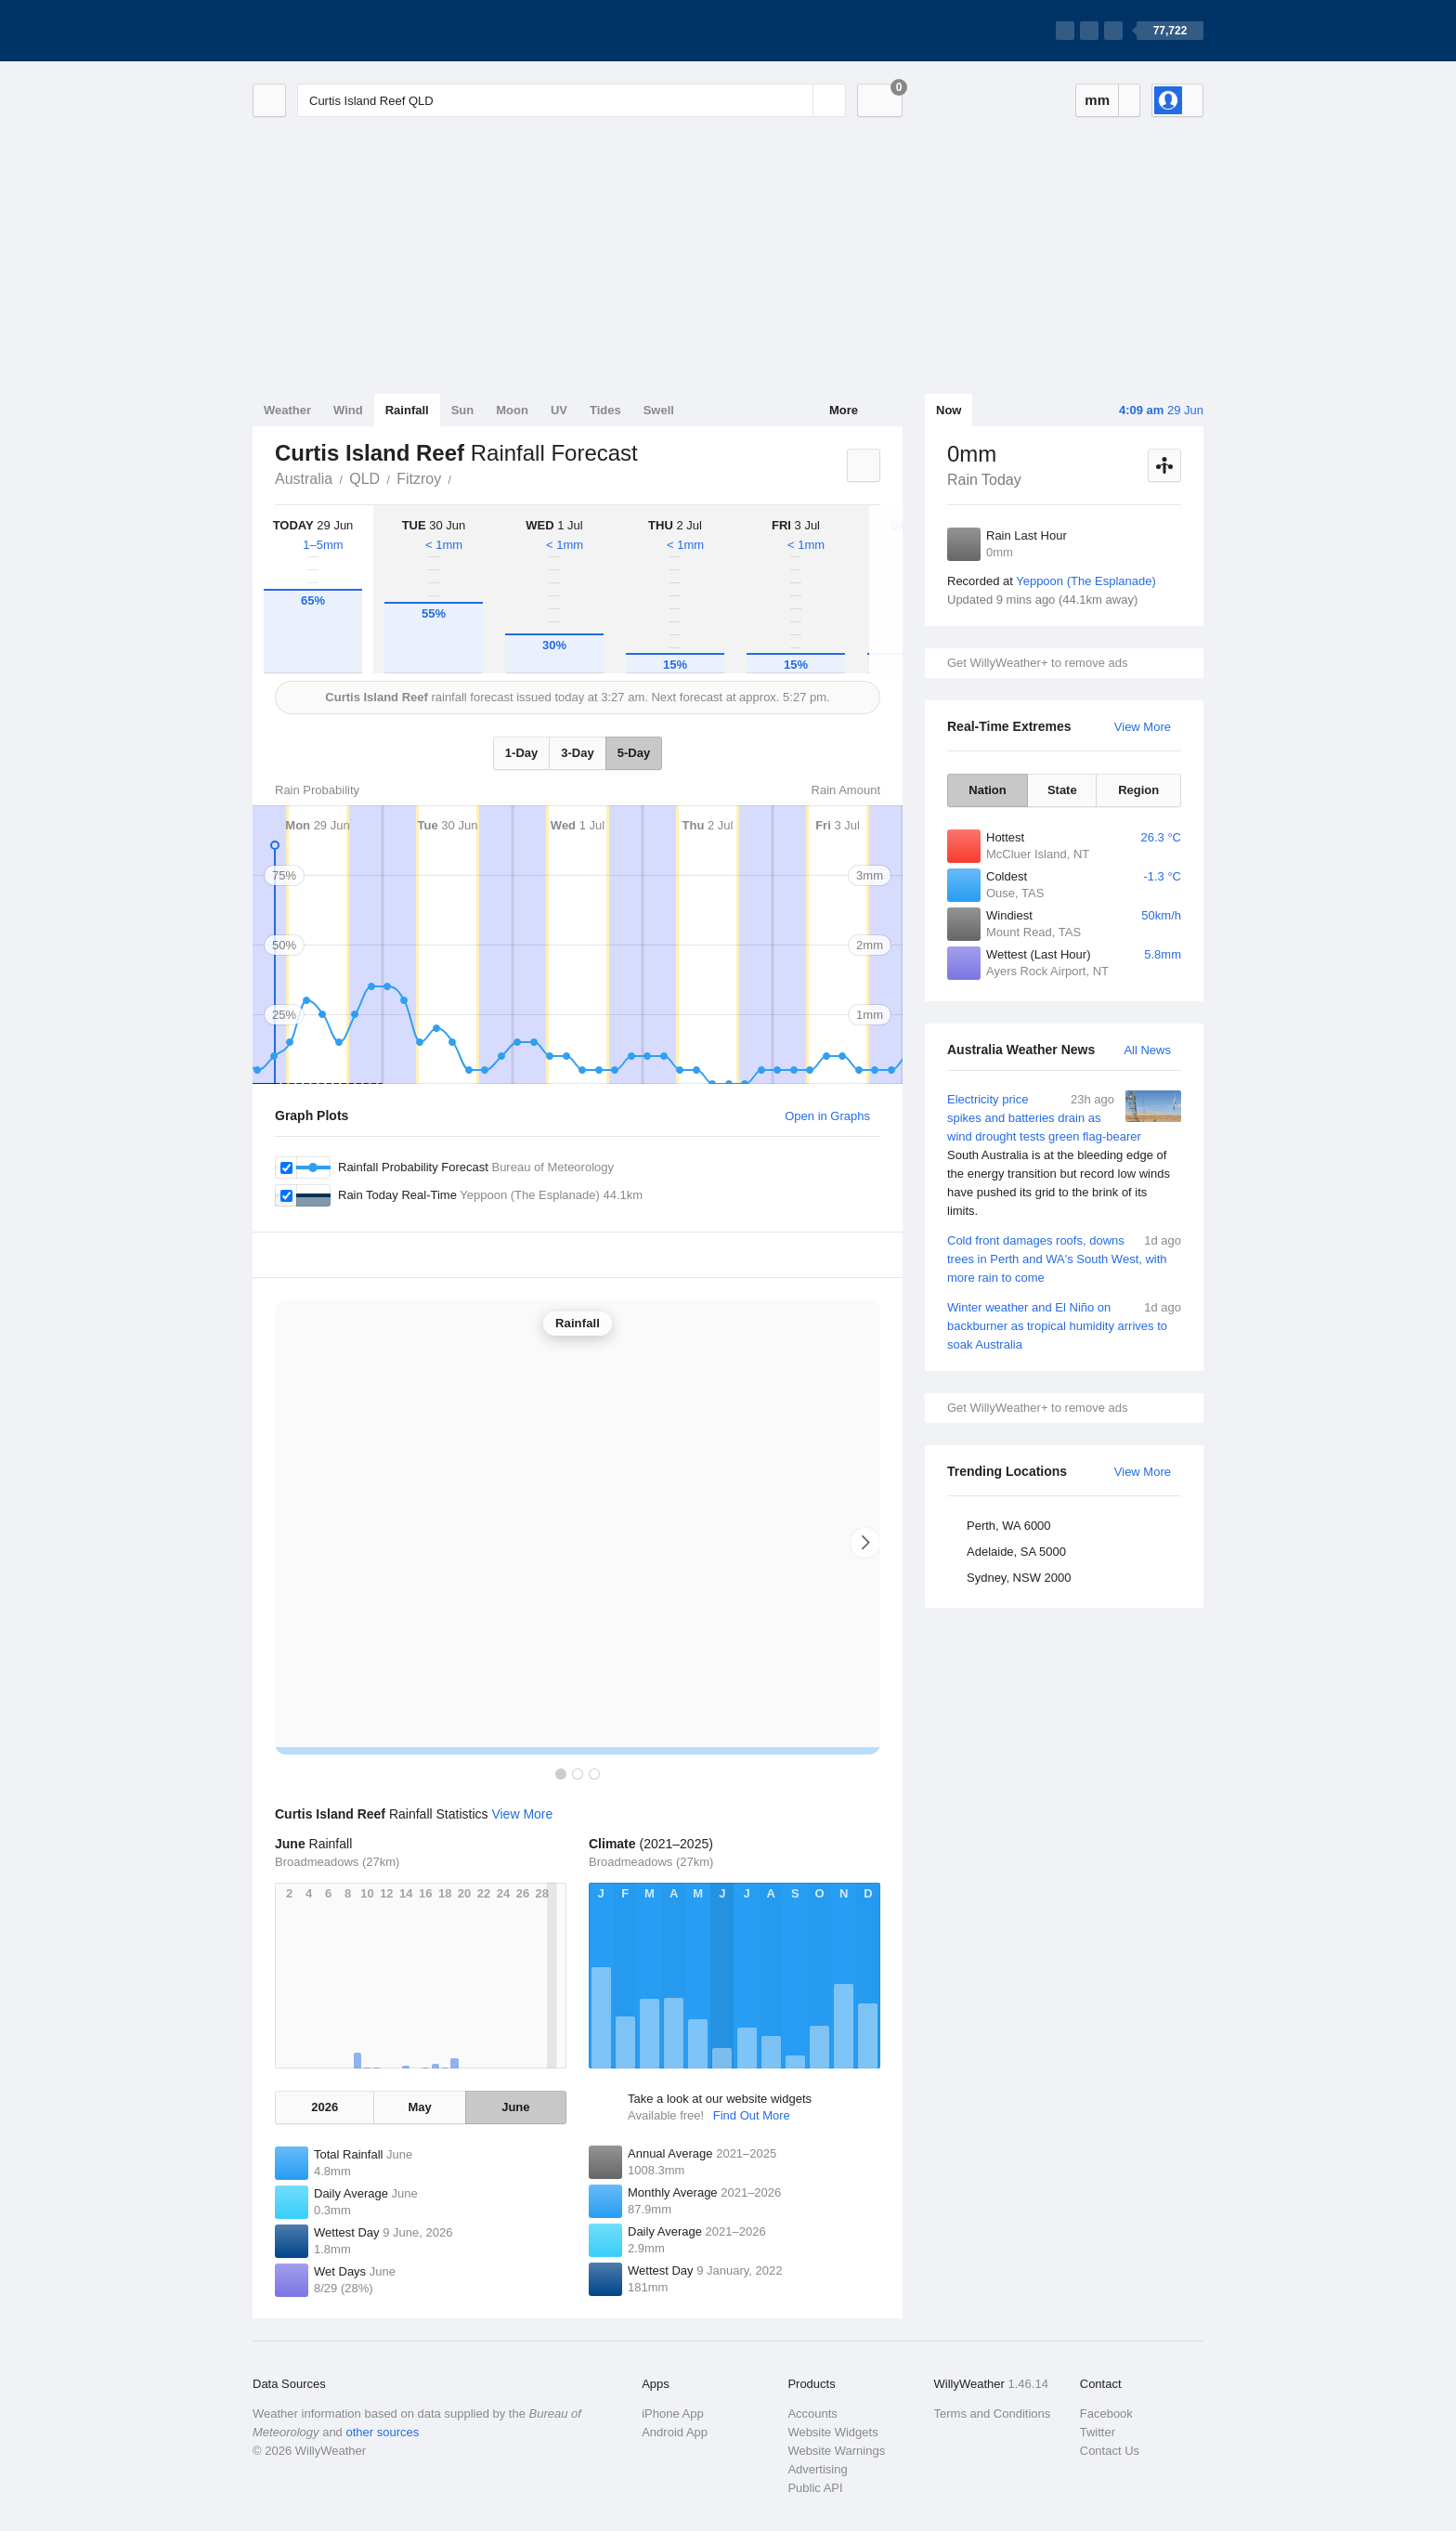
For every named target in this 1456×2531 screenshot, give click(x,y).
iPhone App (673, 2413)
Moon (512, 410)
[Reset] (796, 100)
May (419, 2107)
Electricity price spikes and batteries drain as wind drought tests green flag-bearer (1064, 1155)
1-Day (521, 753)
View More (1142, 727)
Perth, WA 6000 (1009, 1526)
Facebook (1106, 2413)
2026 (324, 2107)
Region (1138, 790)
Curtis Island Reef (461, 477)
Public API (814, 2488)
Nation (987, 790)
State (1062, 790)
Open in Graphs (827, 1116)
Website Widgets (832, 2432)
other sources (382, 2432)
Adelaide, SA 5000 (1016, 1552)
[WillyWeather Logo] (340, 30)
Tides (605, 410)
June (515, 2107)
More (843, 410)
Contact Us (1109, 2451)
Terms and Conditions (992, 2413)
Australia (303, 479)
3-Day (577, 753)
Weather (287, 410)
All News (1147, 1050)
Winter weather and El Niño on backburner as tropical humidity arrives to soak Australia (1064, 1324)
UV (559, 410)
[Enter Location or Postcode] (571, 100)
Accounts (812, 2413)
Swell (659, 410)
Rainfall (407, 410)
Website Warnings (836, 2451)
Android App (675, 2432)
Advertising (817, 2469)
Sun (462, 410)
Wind (348, 410)
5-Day (634, 753)
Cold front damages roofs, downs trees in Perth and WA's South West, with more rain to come (1064, 1258)
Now (948, 410)
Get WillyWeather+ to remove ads (1037, 663)
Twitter (1097, 2432)
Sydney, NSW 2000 (1019, 1578)
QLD (364, 479)
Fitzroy (418, 479)
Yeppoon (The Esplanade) (1086, 581)
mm (1097, 100)
